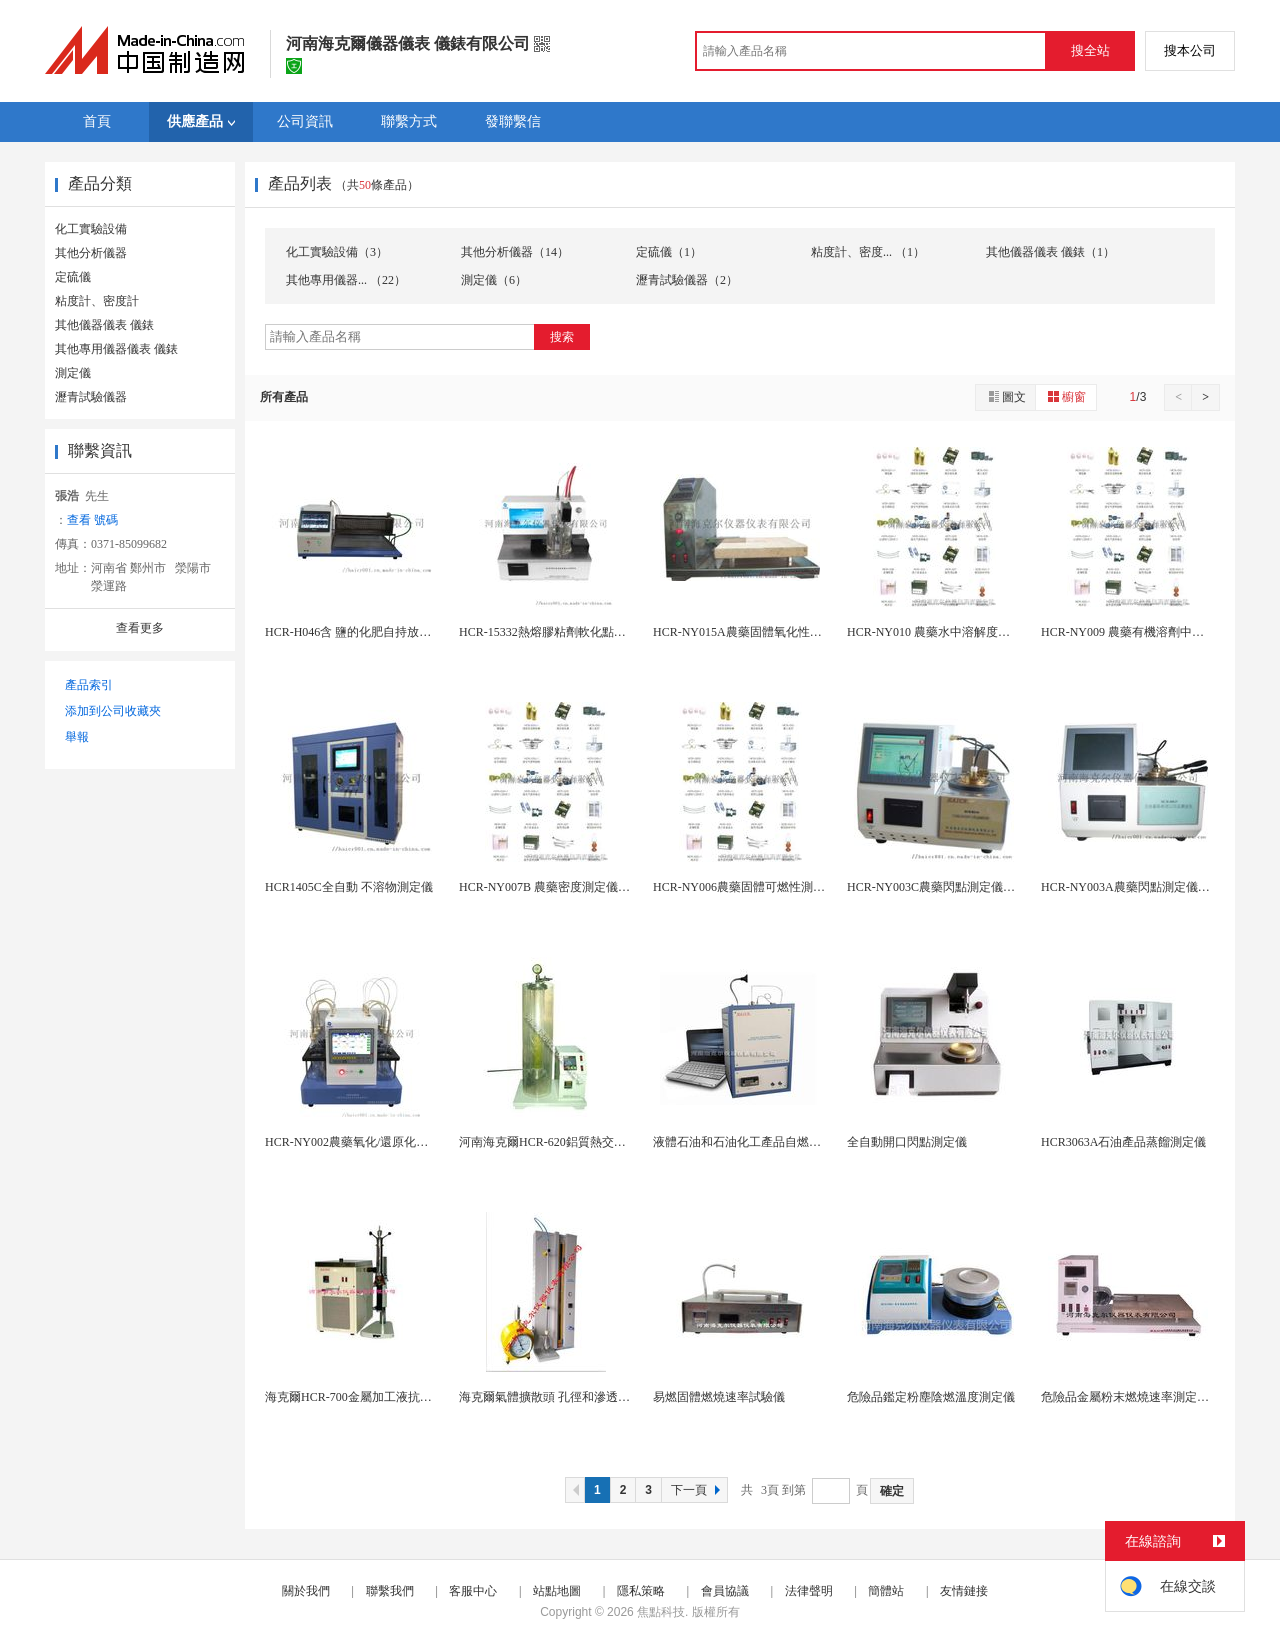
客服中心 (473, 1591)
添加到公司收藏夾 (113, 711)
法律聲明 (809, 1591)
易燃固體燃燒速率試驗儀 (719, 1397)
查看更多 (140, 628)
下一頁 (698, 1490)
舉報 (77, 737)
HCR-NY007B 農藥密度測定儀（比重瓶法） (574, 887)
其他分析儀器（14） (515, 252)
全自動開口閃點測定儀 (907, 1142)
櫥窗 (1066, 396)
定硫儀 (73, 277)
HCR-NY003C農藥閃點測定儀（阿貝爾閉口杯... (971, 887)
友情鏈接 (964, 1591)
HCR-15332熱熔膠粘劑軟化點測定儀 (554, 632)
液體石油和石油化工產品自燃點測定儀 (755, 1142)
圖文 (1006, 396)
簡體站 (886, 1591)
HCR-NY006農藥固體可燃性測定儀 (745, 887)
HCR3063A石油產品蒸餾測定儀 (1123, 1142)
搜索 (562, 337)
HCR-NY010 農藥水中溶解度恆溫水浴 (946, 632)
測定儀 (73, 373)
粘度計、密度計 (97, 301)
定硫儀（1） (669, 252)
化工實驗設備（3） (337, 252)
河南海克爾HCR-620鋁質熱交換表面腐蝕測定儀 (584, 1142)
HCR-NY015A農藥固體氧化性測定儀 (749, 632)
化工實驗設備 (91, 229)
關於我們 (306, 1591)
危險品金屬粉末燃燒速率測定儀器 (1131, 1397)
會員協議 (725, 1591)
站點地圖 (557, 1591)
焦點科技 (661, 1612)
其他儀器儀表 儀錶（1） (1050, 252)
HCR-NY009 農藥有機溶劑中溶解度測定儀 (1152, 632)
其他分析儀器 (91, 253)
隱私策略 (641, 1591)
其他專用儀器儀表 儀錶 (116, 349)
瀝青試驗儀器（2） (687, 280)
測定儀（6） (494, 280)
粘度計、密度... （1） (868, 252)
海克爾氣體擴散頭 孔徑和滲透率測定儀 (562, 1397)
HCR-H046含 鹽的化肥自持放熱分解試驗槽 (378, 632)
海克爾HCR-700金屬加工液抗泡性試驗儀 (372, 1397)
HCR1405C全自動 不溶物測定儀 (349, 887)
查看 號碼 (92, 520)
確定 (892, 1491)
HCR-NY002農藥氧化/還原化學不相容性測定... (387, 1142)
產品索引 (89, 685)
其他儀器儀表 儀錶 (104, 325)
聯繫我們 (390, 1591)
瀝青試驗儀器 (91, 397)
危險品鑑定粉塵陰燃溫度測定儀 (931, 1397)
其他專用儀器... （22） (346, 280)
